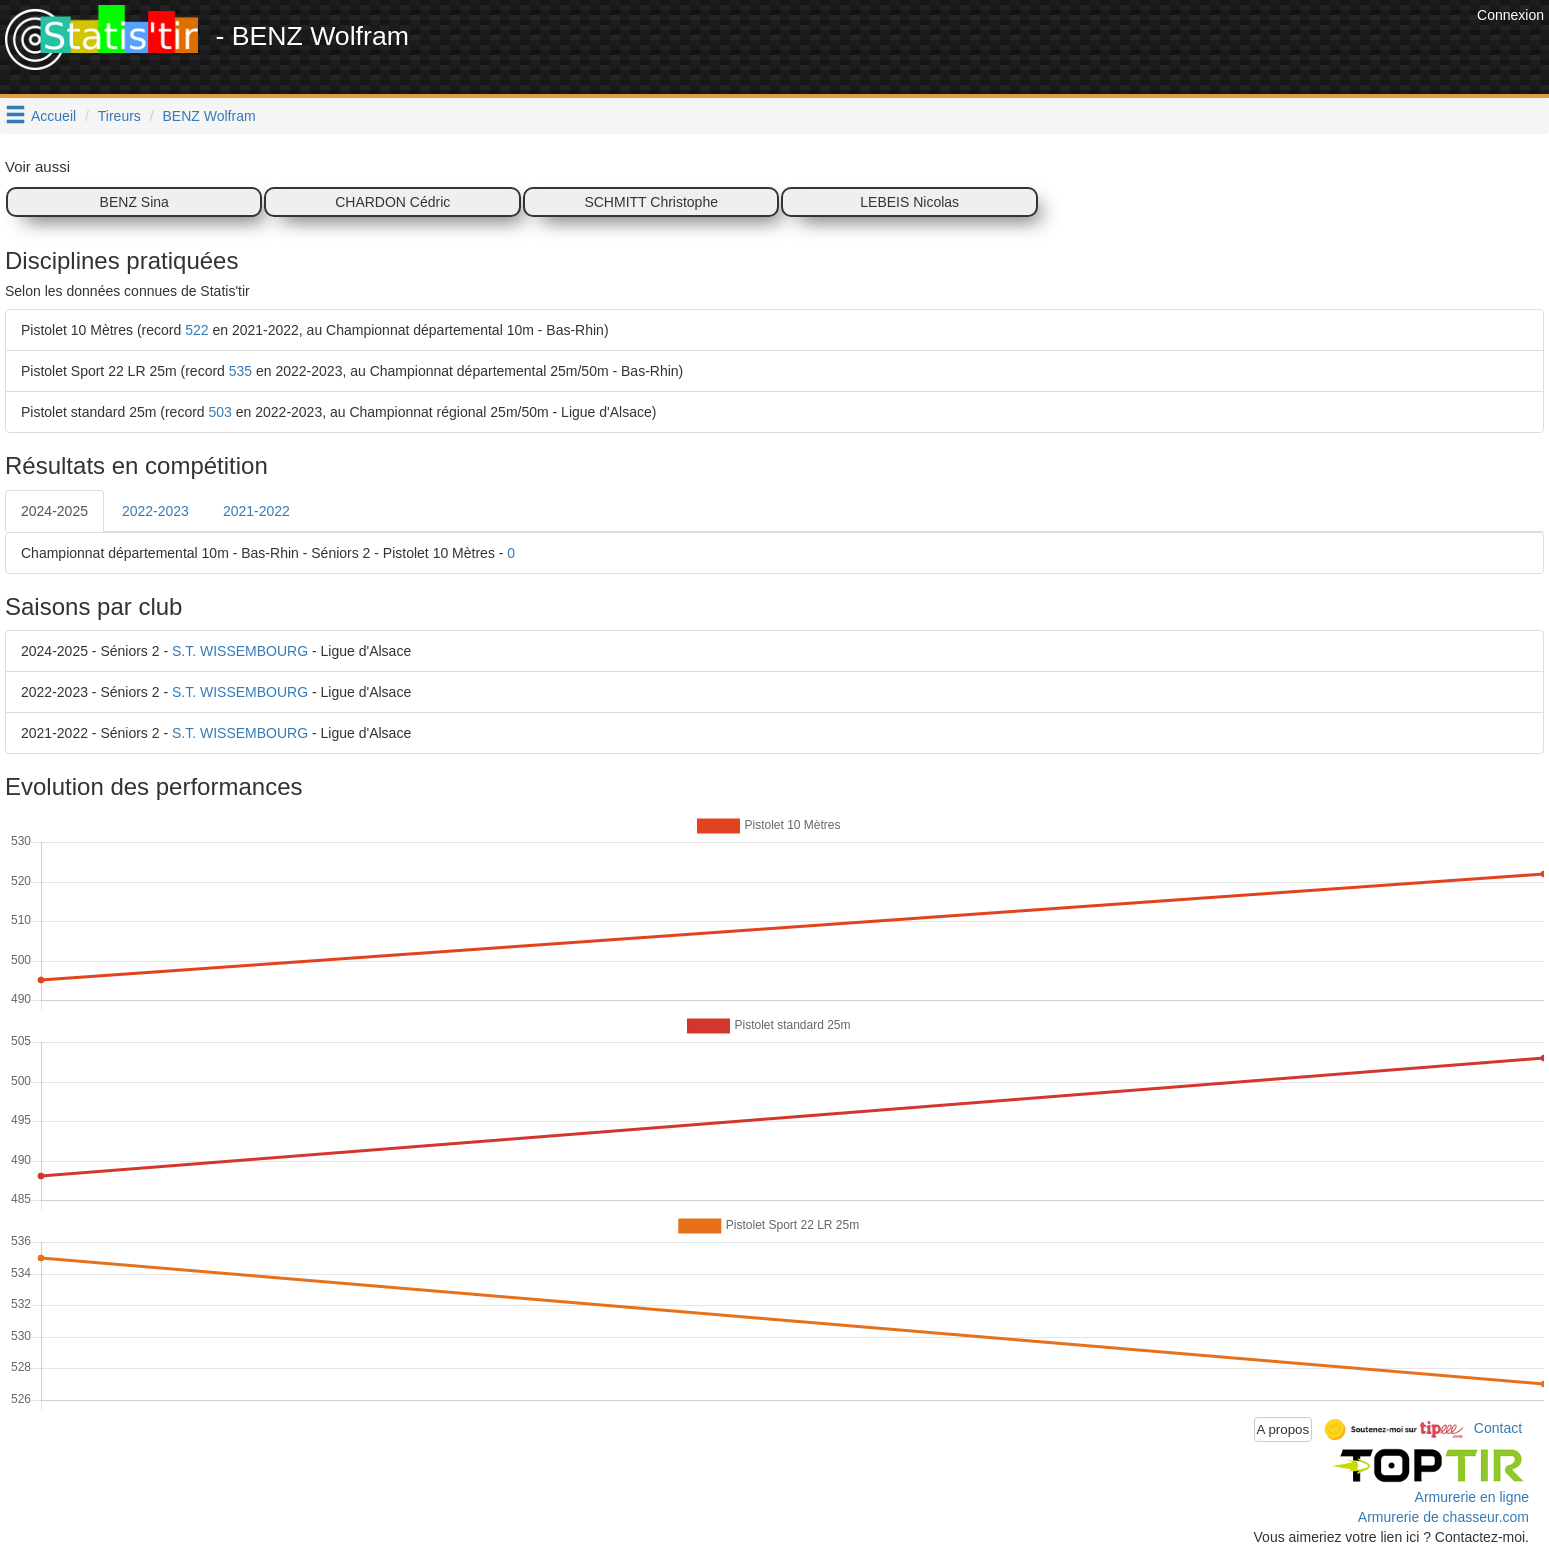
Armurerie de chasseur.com (1443, 1517)
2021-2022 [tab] (256, 511)
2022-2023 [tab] (155, 511)
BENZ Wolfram (209, 116)
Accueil (53, 116)
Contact (1498, 1428)
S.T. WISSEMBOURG (240, 651)
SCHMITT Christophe (651, 202)
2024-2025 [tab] (54, 511)
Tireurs (119, 116)
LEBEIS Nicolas (909, 202)
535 (240, 371)
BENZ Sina (134, 202)
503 (220, 412)
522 (196, 330)
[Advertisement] (1108, 50)
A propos (1283, 1429)
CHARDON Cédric (392, 202)
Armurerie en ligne (1472, 1497)
